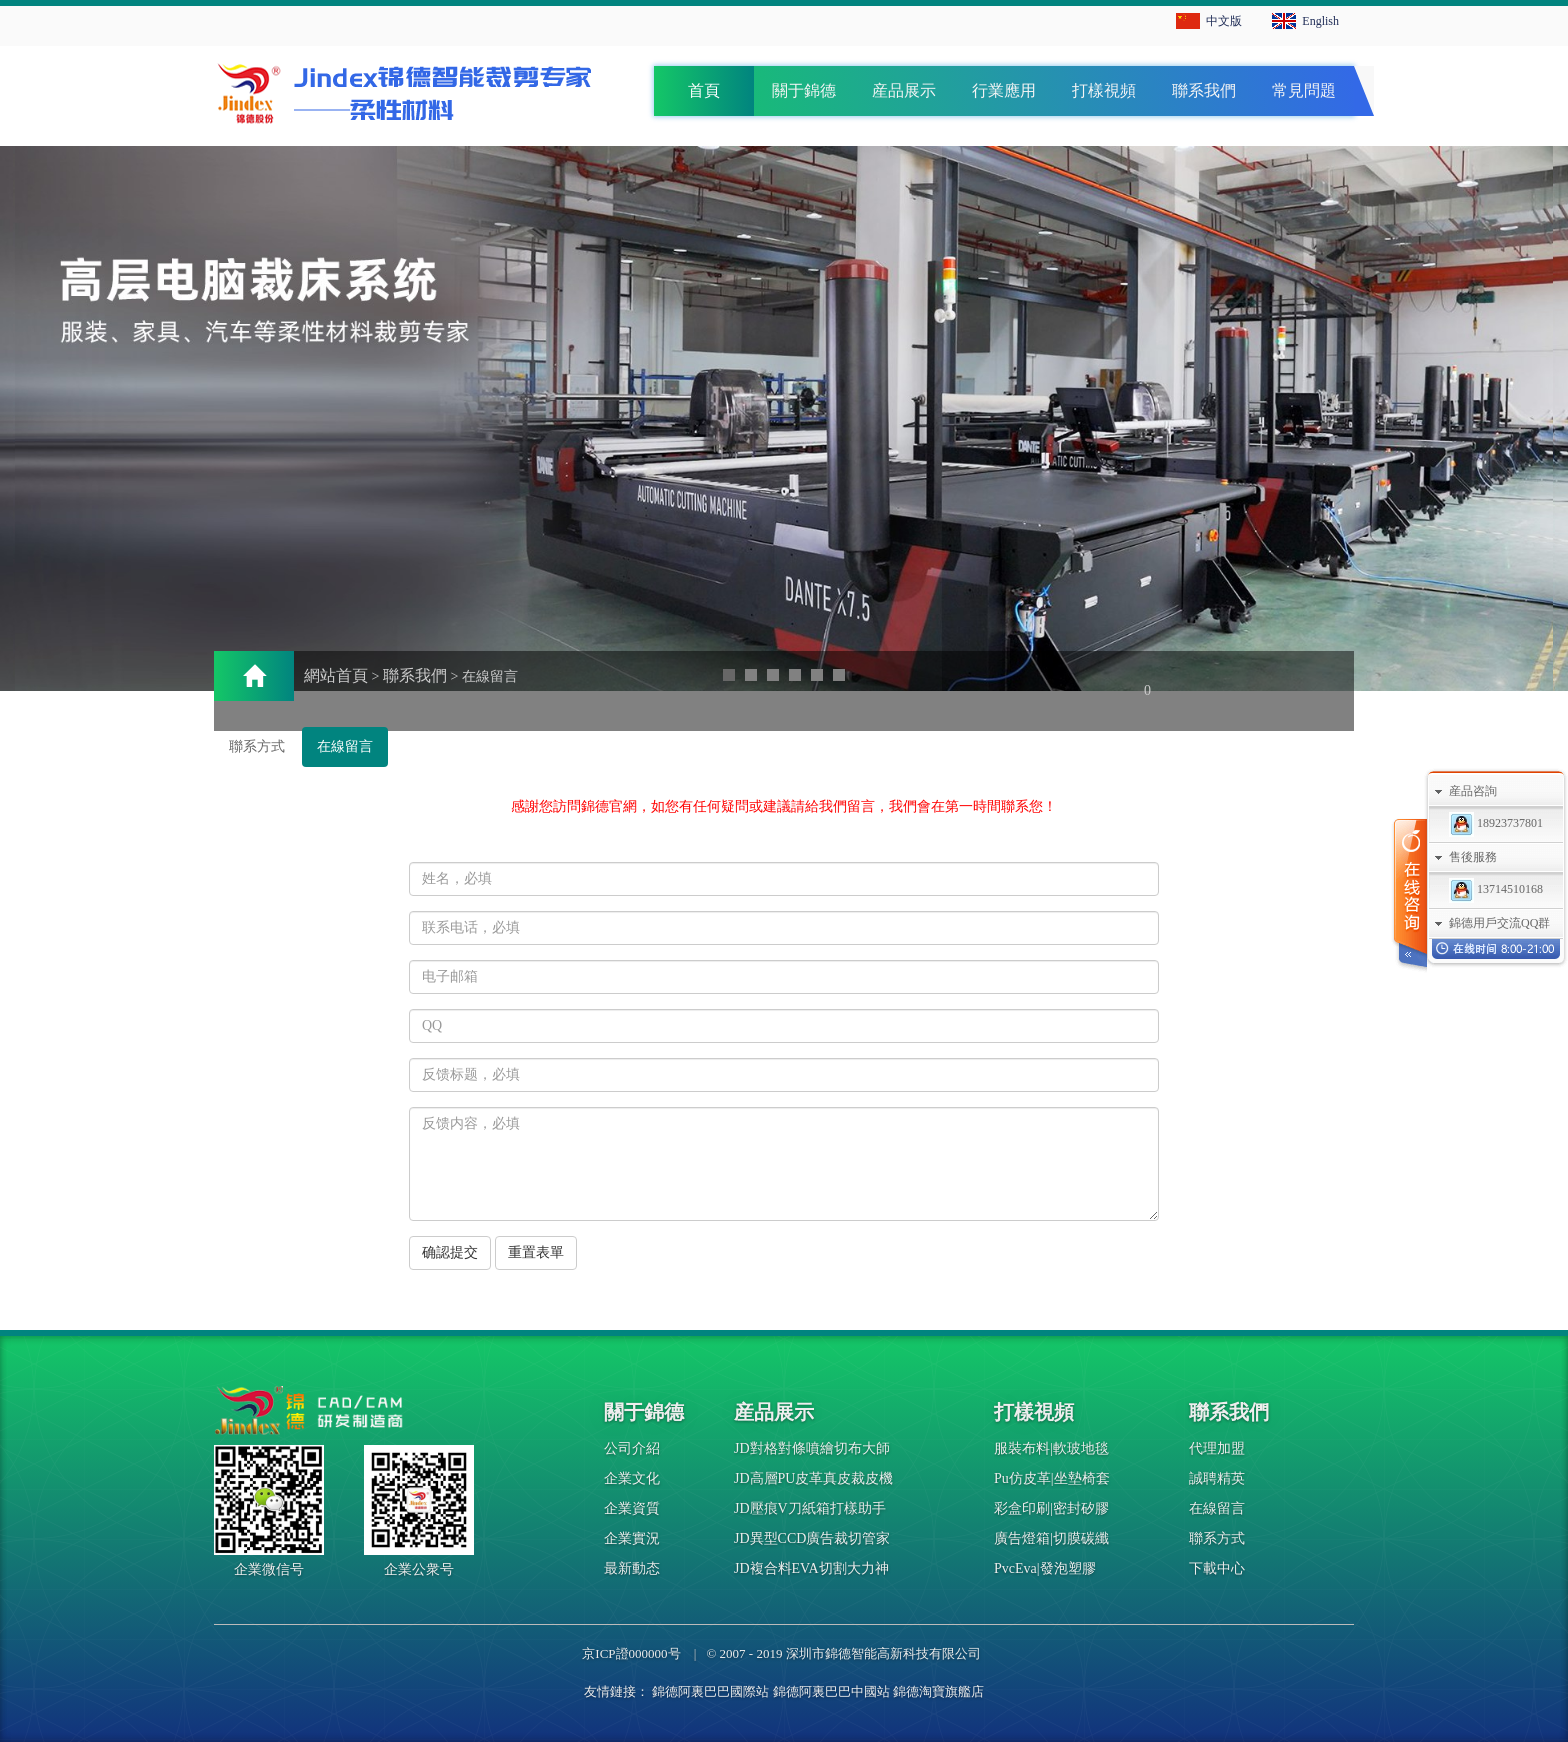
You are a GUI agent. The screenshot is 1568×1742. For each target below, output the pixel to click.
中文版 (1224, 21)
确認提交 (450, 1252)
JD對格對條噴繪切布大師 (812, 1448)
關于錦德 (804, 90)
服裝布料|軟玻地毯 (1051, 1448)
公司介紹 (632, 1448)
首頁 (704, 90)
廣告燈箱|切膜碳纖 (1051, 1538)
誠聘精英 (1217, 1478)
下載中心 (1217, 1568)
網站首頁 (336, 675)
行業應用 (1004, 90)
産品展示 (904, 90)
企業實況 (632, 1538)
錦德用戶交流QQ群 (1499, 923)
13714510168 (1496, 889)
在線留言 (345, 746)
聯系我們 (1204, 90)
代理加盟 (1217, 1448)
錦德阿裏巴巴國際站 (710, 1691)
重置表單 (536, 1252)
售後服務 (1473, 857)
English (1320, 21)
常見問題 (1304, 90)
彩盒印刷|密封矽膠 (1051, 1508)
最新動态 (632, 1568)
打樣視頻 (1104, 90)
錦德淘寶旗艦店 (938, 1691)
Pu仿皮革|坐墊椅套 (1052, 1478)
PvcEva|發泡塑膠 (1045, 1568)
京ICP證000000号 (631, 1653)
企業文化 (632, 1478)
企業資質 (632, 1508)
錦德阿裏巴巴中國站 (831, 1691)
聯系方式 (257, 746)
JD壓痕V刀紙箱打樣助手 (810, 1508)
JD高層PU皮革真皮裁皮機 (813, 1478)
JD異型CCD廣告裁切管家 (812, 1538)
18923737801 (1496, 823)
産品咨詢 (1473, 791)
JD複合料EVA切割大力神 (811, 1568)
